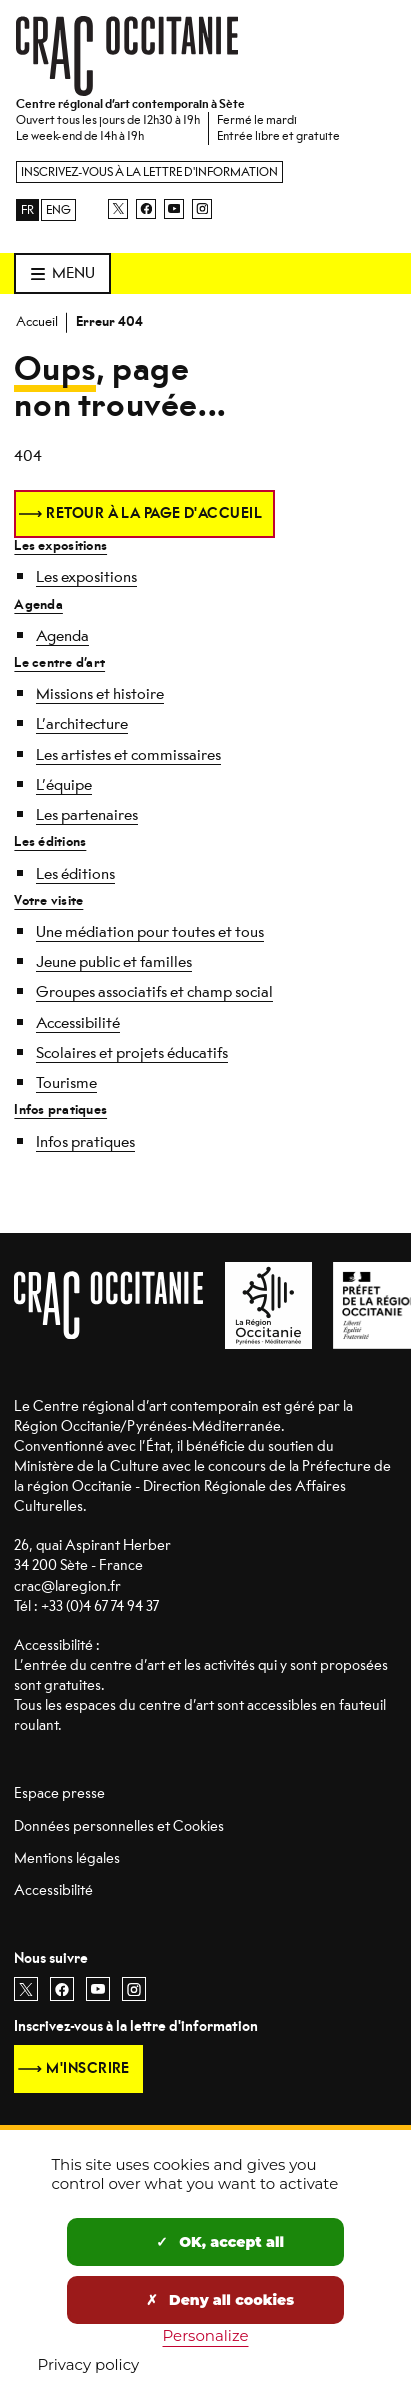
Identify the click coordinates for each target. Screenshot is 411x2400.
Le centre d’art (59, 662)
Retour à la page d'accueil (154, 513)
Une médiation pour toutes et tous (150, 932)
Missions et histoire (100, 694)
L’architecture (82, 724)
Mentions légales (67, 1858)
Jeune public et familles (114, 962)
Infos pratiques (60, 1109)
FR (27, 210)
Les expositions (60, 545)
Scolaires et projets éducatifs (132, 1053)
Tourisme (66, 1083)
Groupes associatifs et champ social (154, 992)
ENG (58, 210)
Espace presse (59, 1793)
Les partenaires (87, 815)
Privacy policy (89, 2364)
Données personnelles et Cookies (119, 1826)
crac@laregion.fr (67, 1586)
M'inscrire (87, 2068)
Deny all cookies (220, 2300)
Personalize (206, 2335)
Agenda (38, 604)
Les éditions (50, 841)
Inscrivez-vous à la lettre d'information (149, 172)
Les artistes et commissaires (128, 755)
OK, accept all (220, 2242)
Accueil (37, 321)
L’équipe (64, 785)
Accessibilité (78, 1023)
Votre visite (48, 900)
